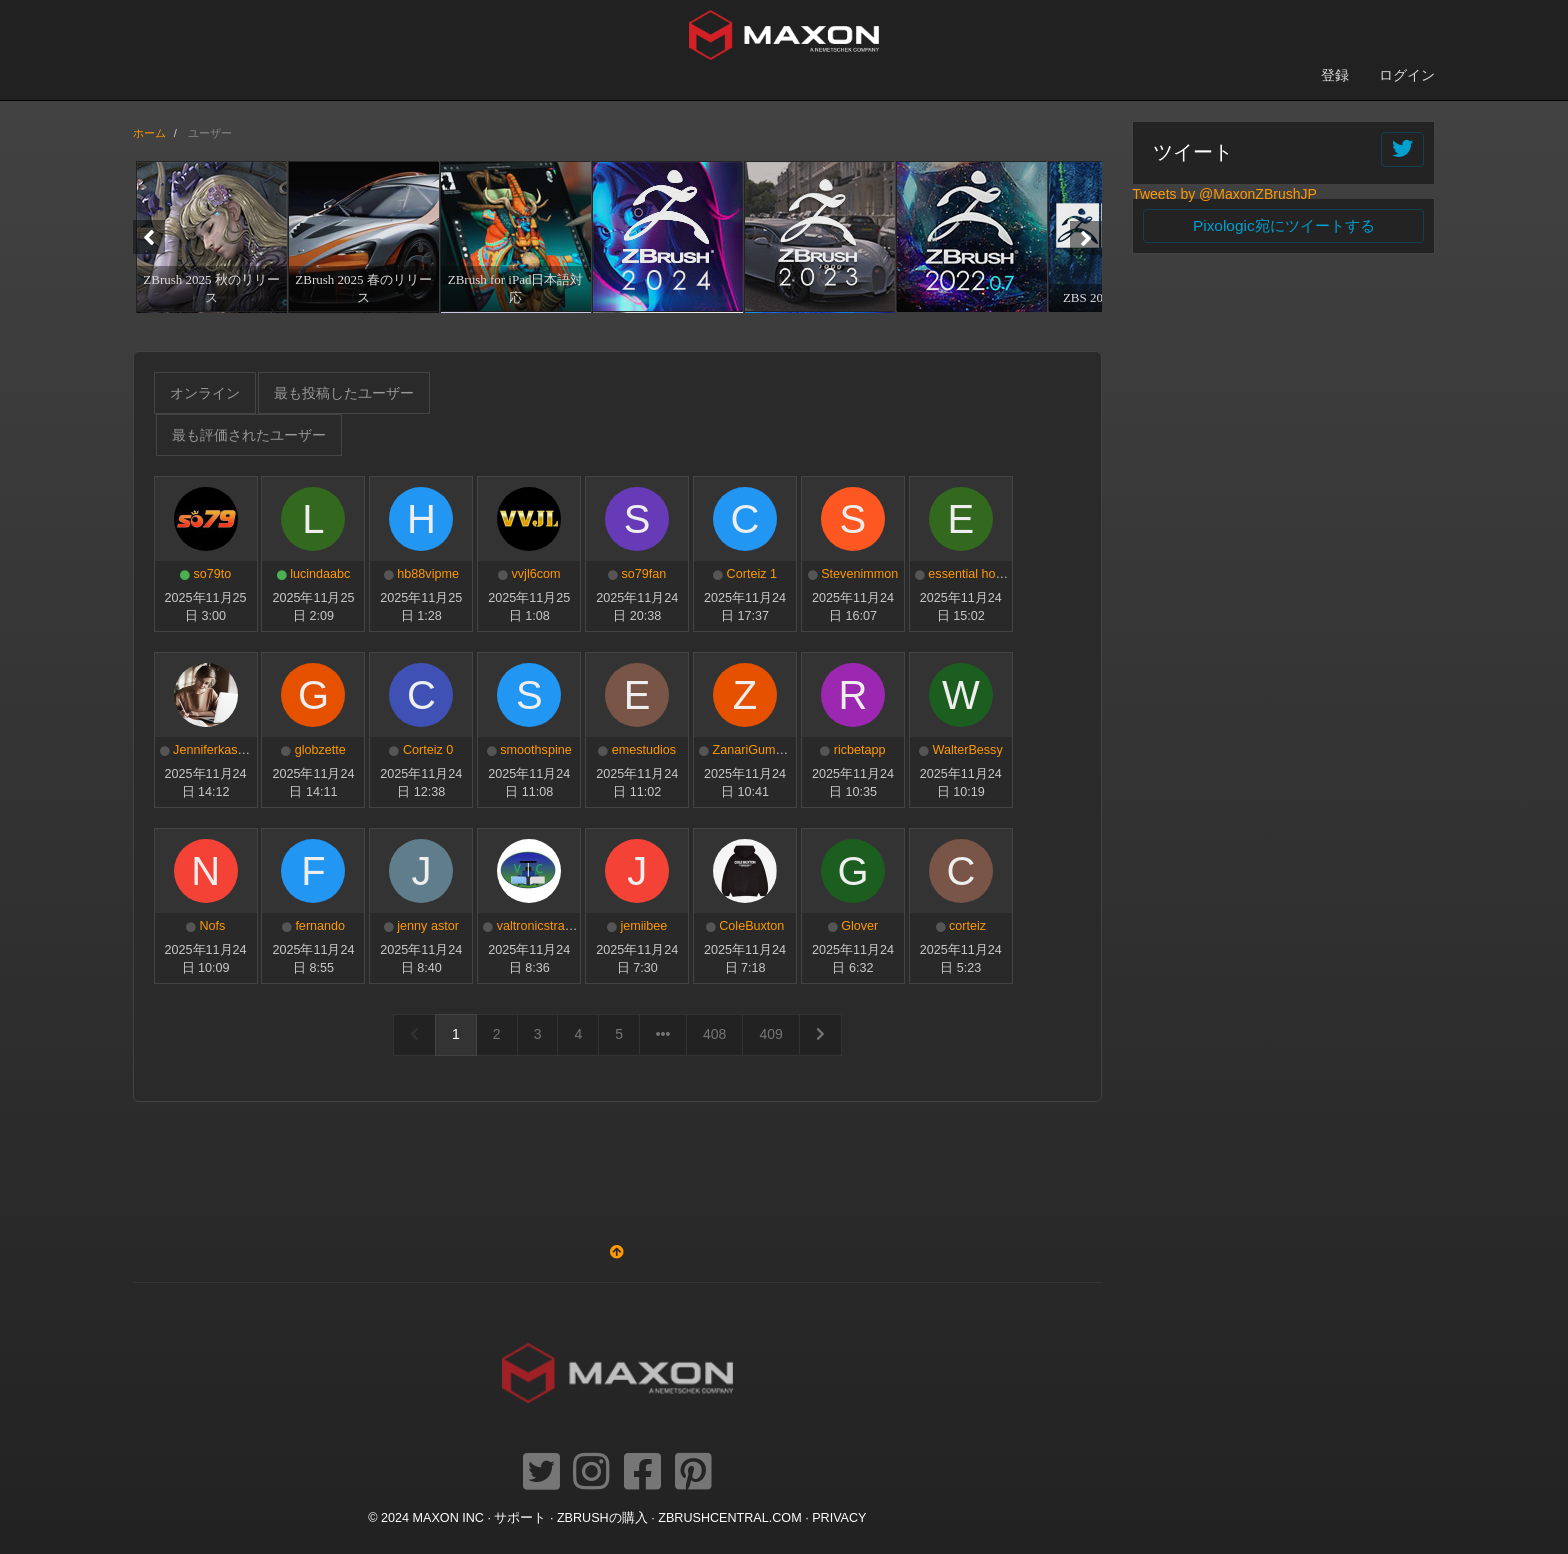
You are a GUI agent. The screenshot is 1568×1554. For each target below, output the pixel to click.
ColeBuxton (751, 926)
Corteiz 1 (752, 574)
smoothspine (535, 750)
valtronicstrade (538, 926)
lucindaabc (320, 574)
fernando (320, 926)
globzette (320, 750)
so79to (212, 574)
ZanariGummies (758, 750)
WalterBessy (967, 750)
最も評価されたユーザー (249, 435)
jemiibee (643, 926)
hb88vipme (428, 574)
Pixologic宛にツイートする (1284, 225)
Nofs (212, 926)
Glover (859, 926)
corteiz (967, 926)
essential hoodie (973, 574)
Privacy (839, 1518)
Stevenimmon (859, 574)
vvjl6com (536, 574)
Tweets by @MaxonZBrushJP (1224, 194)
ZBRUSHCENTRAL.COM (729, 1518)
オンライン (205, 393)
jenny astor (428, 926)
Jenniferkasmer (216, 750)
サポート (520, 1518)
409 (770, 1034)
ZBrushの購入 (602, 1518)
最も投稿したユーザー (344, 393)
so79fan (643, 574)
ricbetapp (860, 750)
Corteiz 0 (428, 750)
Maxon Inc (448, 1518)
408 (714, 1034)
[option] (209, 236)
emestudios (644, 750)
